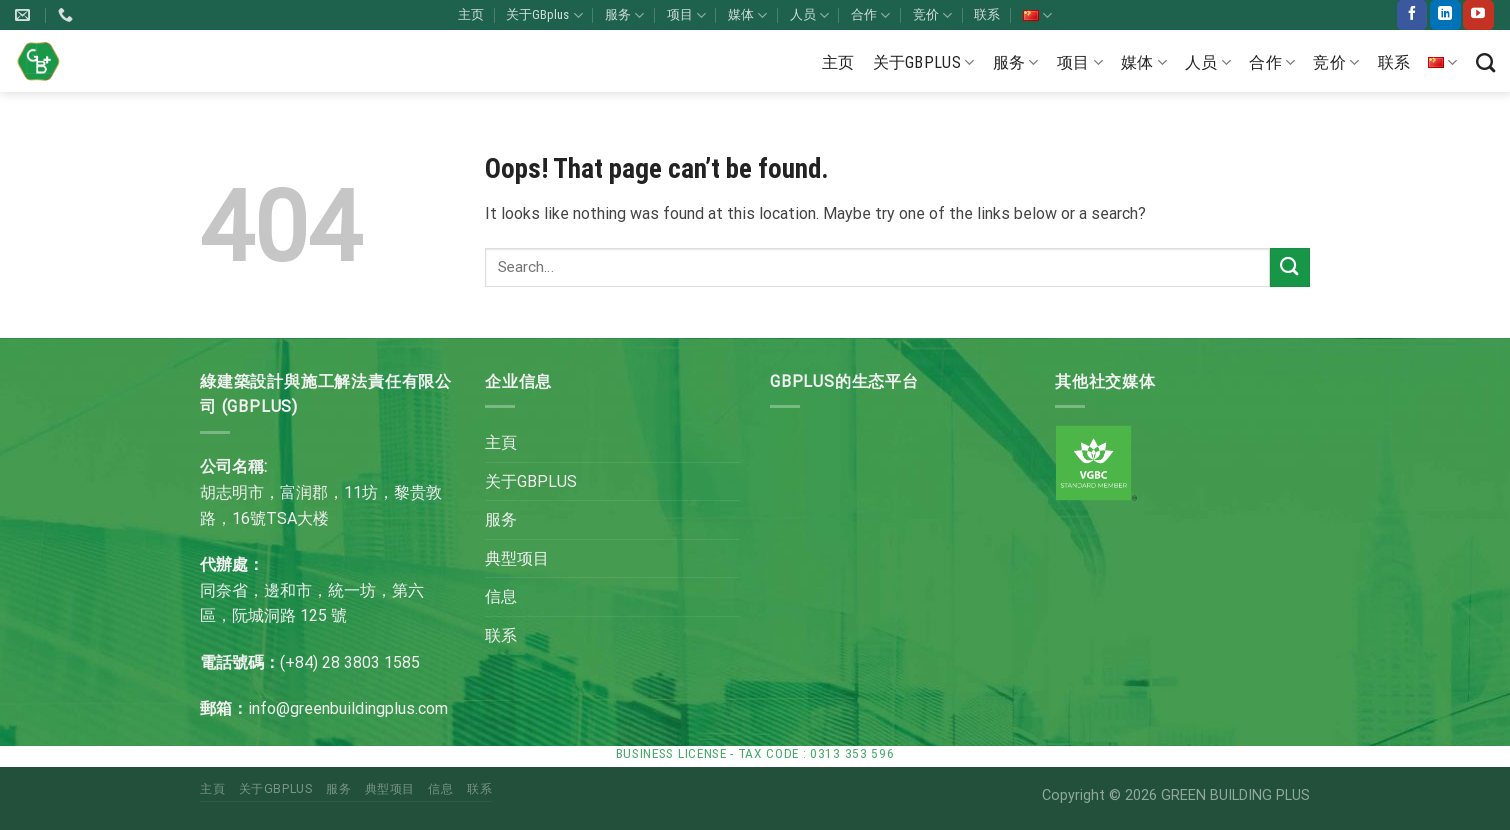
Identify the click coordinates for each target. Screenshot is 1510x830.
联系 (987, 14)
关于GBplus (544, 15)
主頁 (501, 442)
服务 (624, 15)
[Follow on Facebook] (1412, 15)
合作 (870, 15)
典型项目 (517, 558)
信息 (501, 596)
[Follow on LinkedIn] (1445, 15)
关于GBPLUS (531, 481)
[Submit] (1290, 267)
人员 (809, 15)
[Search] (1485, 62)
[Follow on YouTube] (1478, 15)
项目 (686, 15)
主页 (471, 14)
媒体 (747, 15)
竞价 (932, 15)
